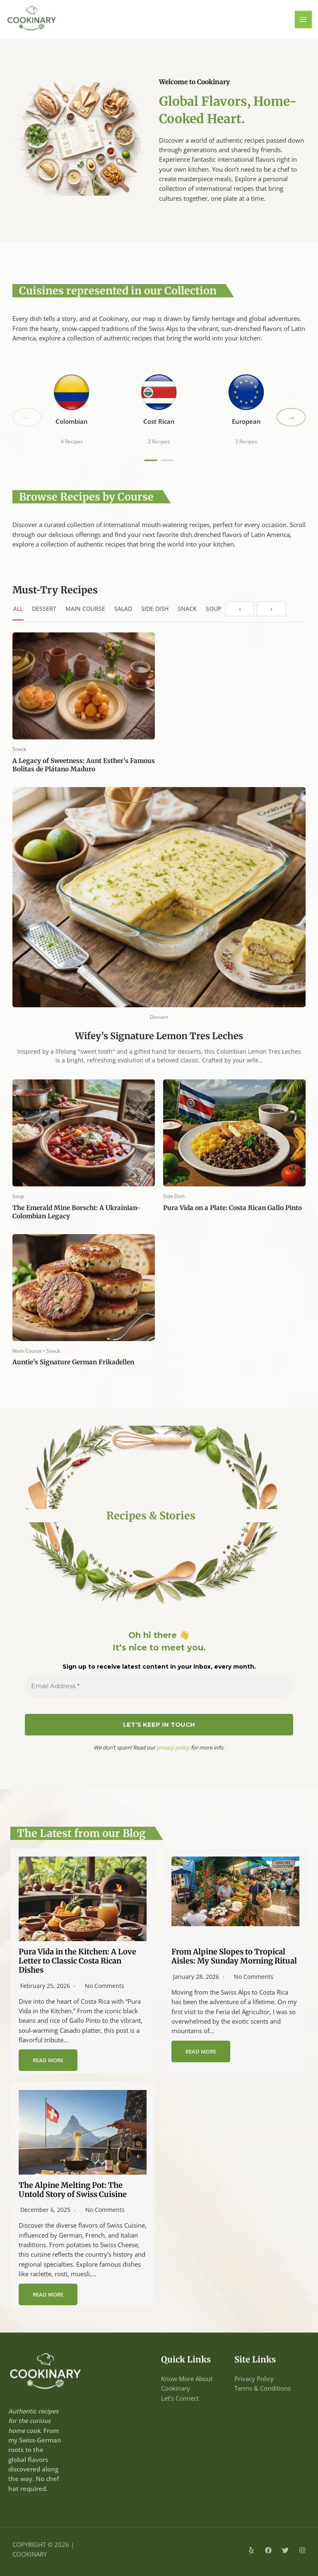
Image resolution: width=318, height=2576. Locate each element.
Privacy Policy (254, 2378)
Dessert (44, 608)
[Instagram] (302, 2550)
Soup (213, 608)
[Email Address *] (159, 1686)
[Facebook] (268, 2550)
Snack (187, 608)
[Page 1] (150, 460)
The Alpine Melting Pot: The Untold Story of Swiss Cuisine (73, 2189)
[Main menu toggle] (303, 19)
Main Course (85, 608)
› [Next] (271, 609)
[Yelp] (251, 2550)
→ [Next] (291, 417)
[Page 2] (167, 460)
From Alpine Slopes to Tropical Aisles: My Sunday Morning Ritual (234, 1956)
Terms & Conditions (262, 2388)
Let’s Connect (180, 2398)
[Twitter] (285, 2550)
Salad (123, 608)
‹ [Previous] (240, 609)
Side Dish (155, 608)
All (18, 608)
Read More (48, 2060)
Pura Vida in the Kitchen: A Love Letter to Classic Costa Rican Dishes (77, 1961)
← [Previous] (27, 417)
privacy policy (173, 1747)
